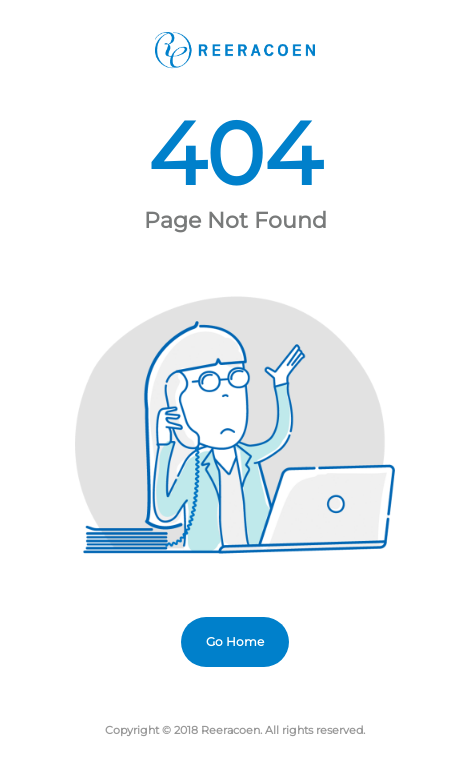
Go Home (235, 641)
